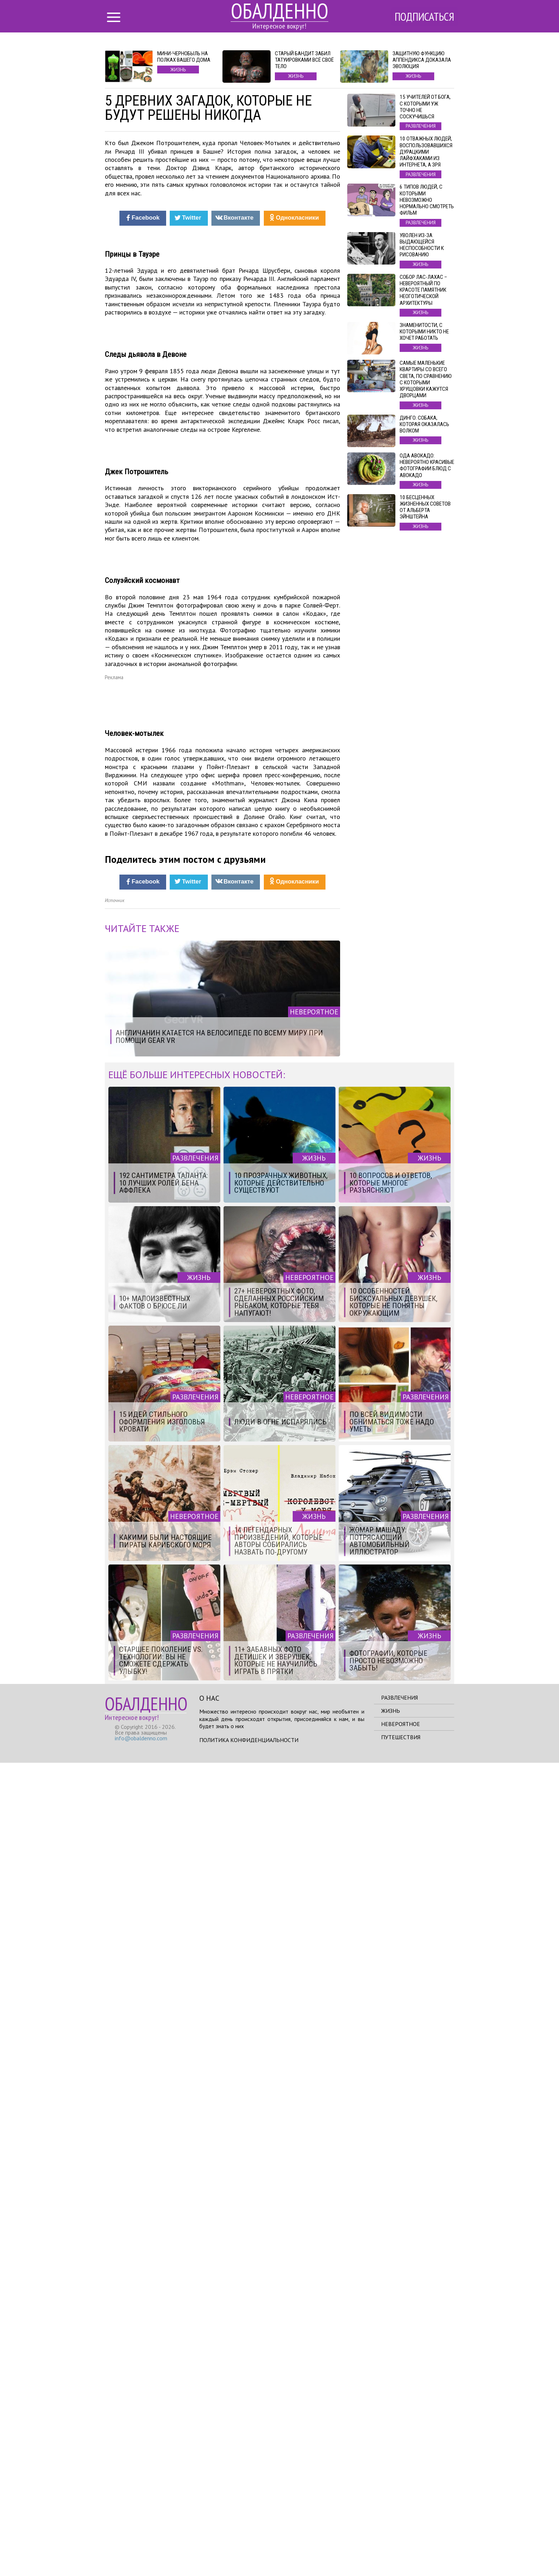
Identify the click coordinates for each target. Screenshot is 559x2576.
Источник (114, 1714)
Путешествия (400, 2550)
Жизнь (390, 2524)
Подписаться (424, 16)
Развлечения (399, 2511)
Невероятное (400, 2537)
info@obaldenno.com (141, 2551)
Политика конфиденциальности (248, 2553)
